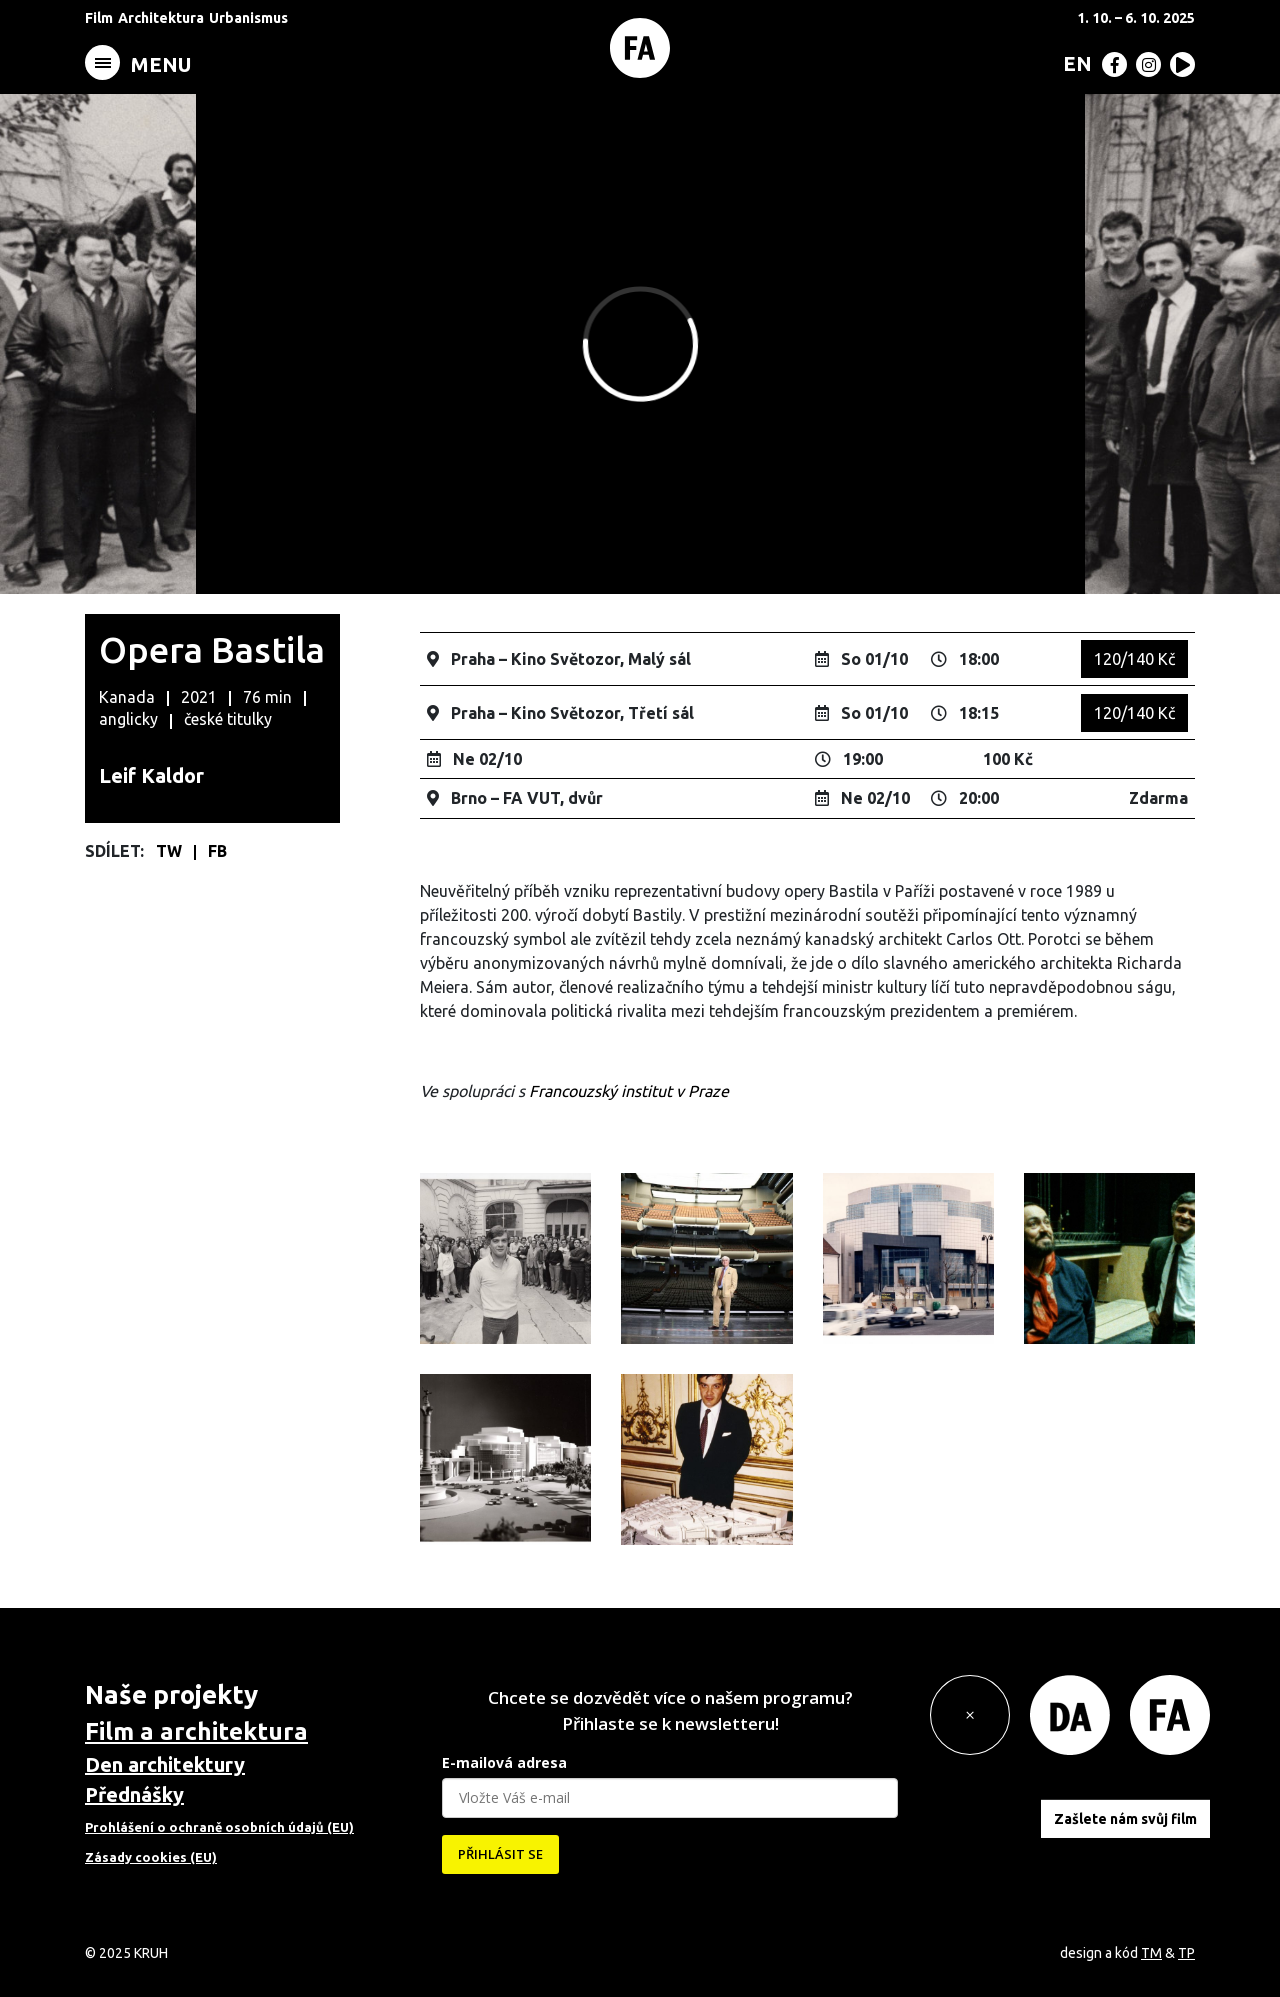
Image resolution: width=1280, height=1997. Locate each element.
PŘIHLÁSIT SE (500, 1854)
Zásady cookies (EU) (151, 1857)
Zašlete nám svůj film (1125, 1819)
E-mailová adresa (504, 1762)
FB (217, 851)
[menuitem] (1073, 63)
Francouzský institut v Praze (629, 1091)
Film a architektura (196, 1731)
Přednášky (134, 1794)
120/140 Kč (1134, 659)
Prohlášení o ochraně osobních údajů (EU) (219, 1827)
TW (171, 851)
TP (1186, 1953)
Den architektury (165, 1764)
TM (1151, 1953)
